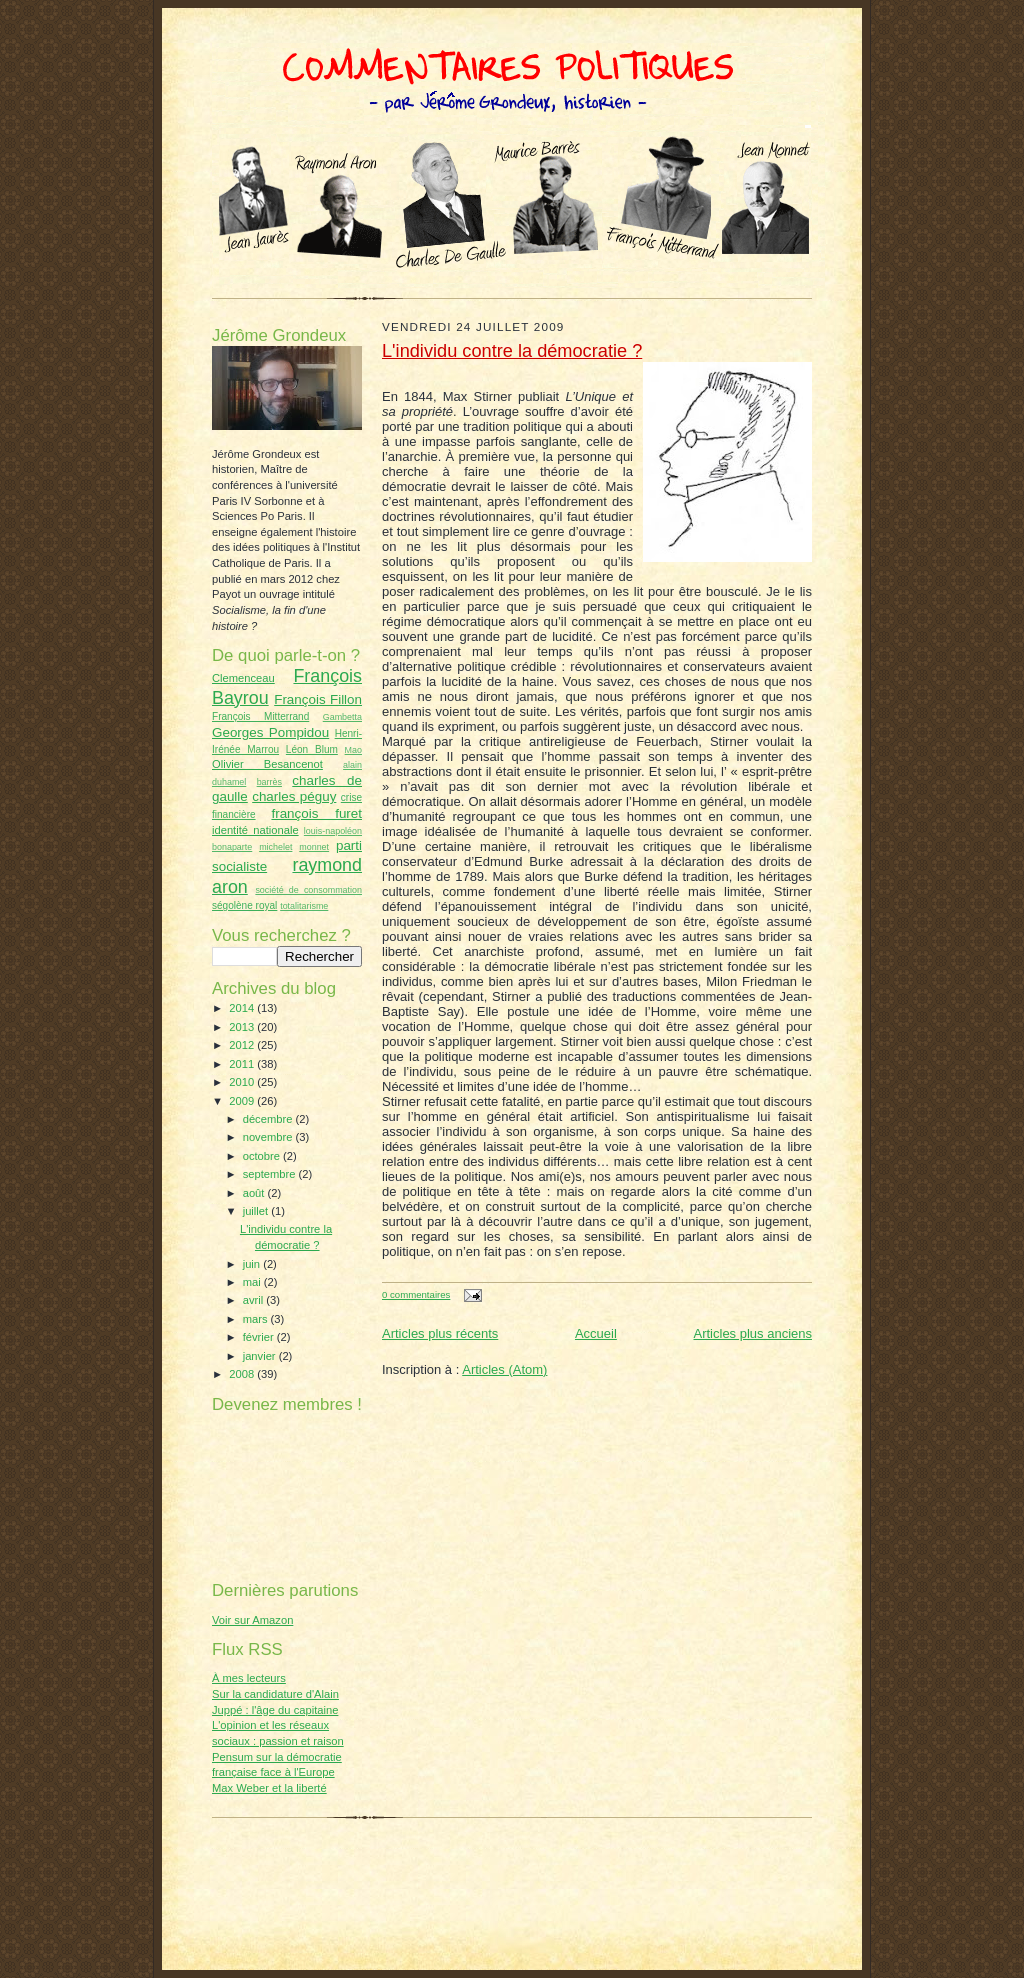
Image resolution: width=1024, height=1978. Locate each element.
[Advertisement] (512, 1856)
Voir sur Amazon (252, 1620)
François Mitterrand (260, 716)
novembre (269, 1137)
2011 (243, 1064)
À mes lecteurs (249, 1678)
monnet (314, 847)
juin (253, 1264)
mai (253, 1282)
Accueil (596, 1333)
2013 (243, 1027)
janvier (261, 1356)
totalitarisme (304, 906)
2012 (243, 1045)
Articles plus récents (440, 1333)
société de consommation (308, 890)
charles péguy (294, 796)
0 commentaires (416, 1294)
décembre (269, 1119)
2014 (243, 1008)
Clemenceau (243, 678)
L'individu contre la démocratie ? (512, 351)
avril (255, 1300)
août (255, 1193)
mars (257, 1319)
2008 (243, 1374)
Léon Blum (312, 749)
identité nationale (255, 830)
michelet (275, 847)
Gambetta (342, 717)
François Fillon (318, 699)
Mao (353, 750)
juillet (257, 1211)
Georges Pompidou (270, 732)
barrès (269, 782)
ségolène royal (244, 905)
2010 (243, 1082)
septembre (271, 1174)
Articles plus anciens (753, 1333)
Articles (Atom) (504, 1369)
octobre (263, 1156)
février (260, 1337)
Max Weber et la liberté (269, 1788)
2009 (243, 1101)
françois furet (316, 813)
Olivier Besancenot (267, 764)
